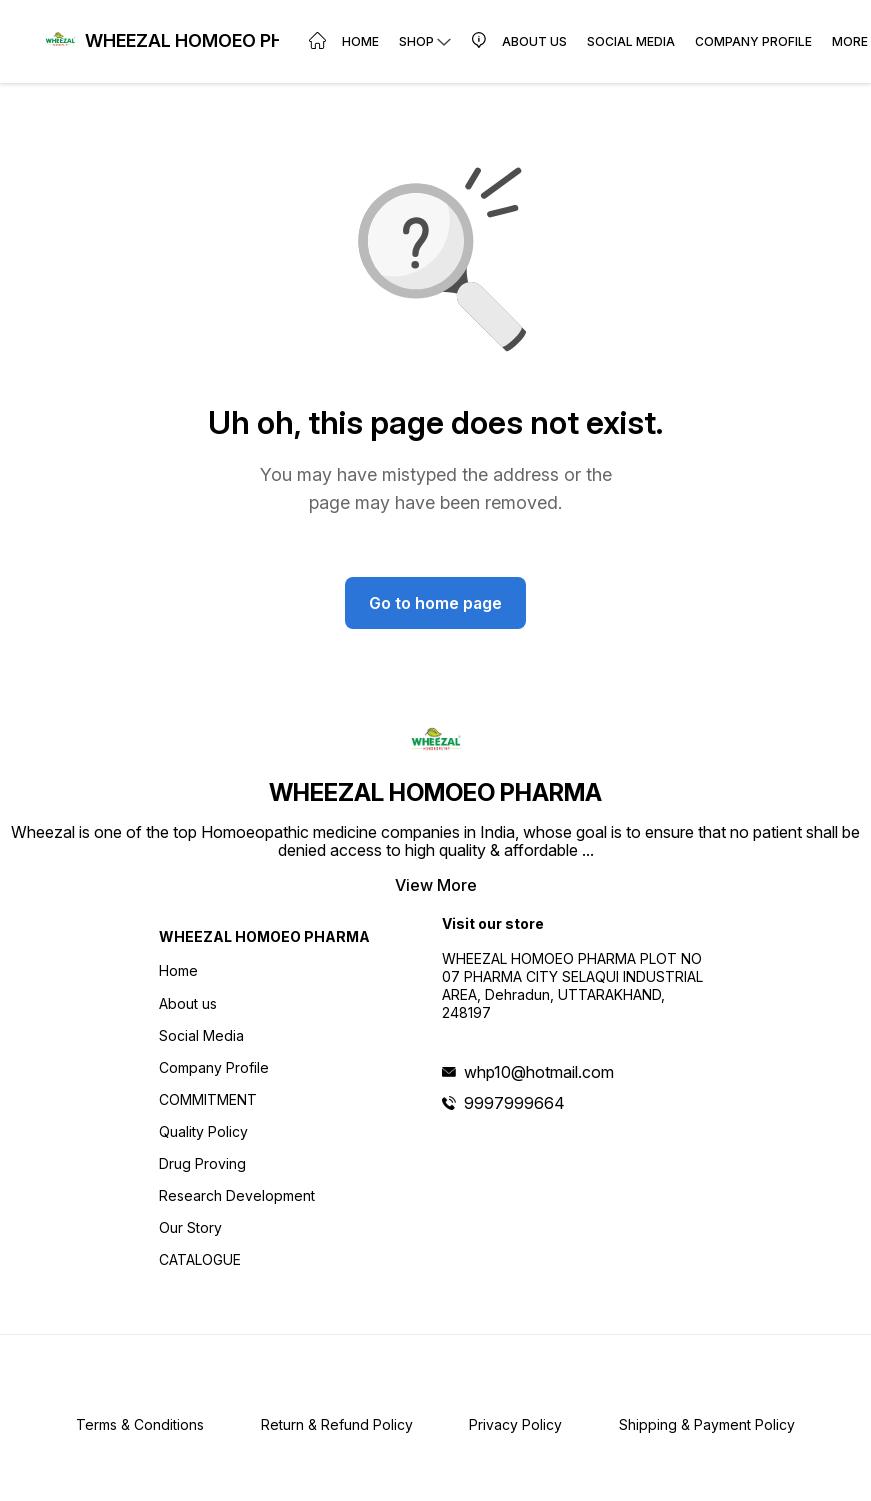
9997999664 (514, 1103)
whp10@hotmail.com (539, 1072)
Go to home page (435, 603)
